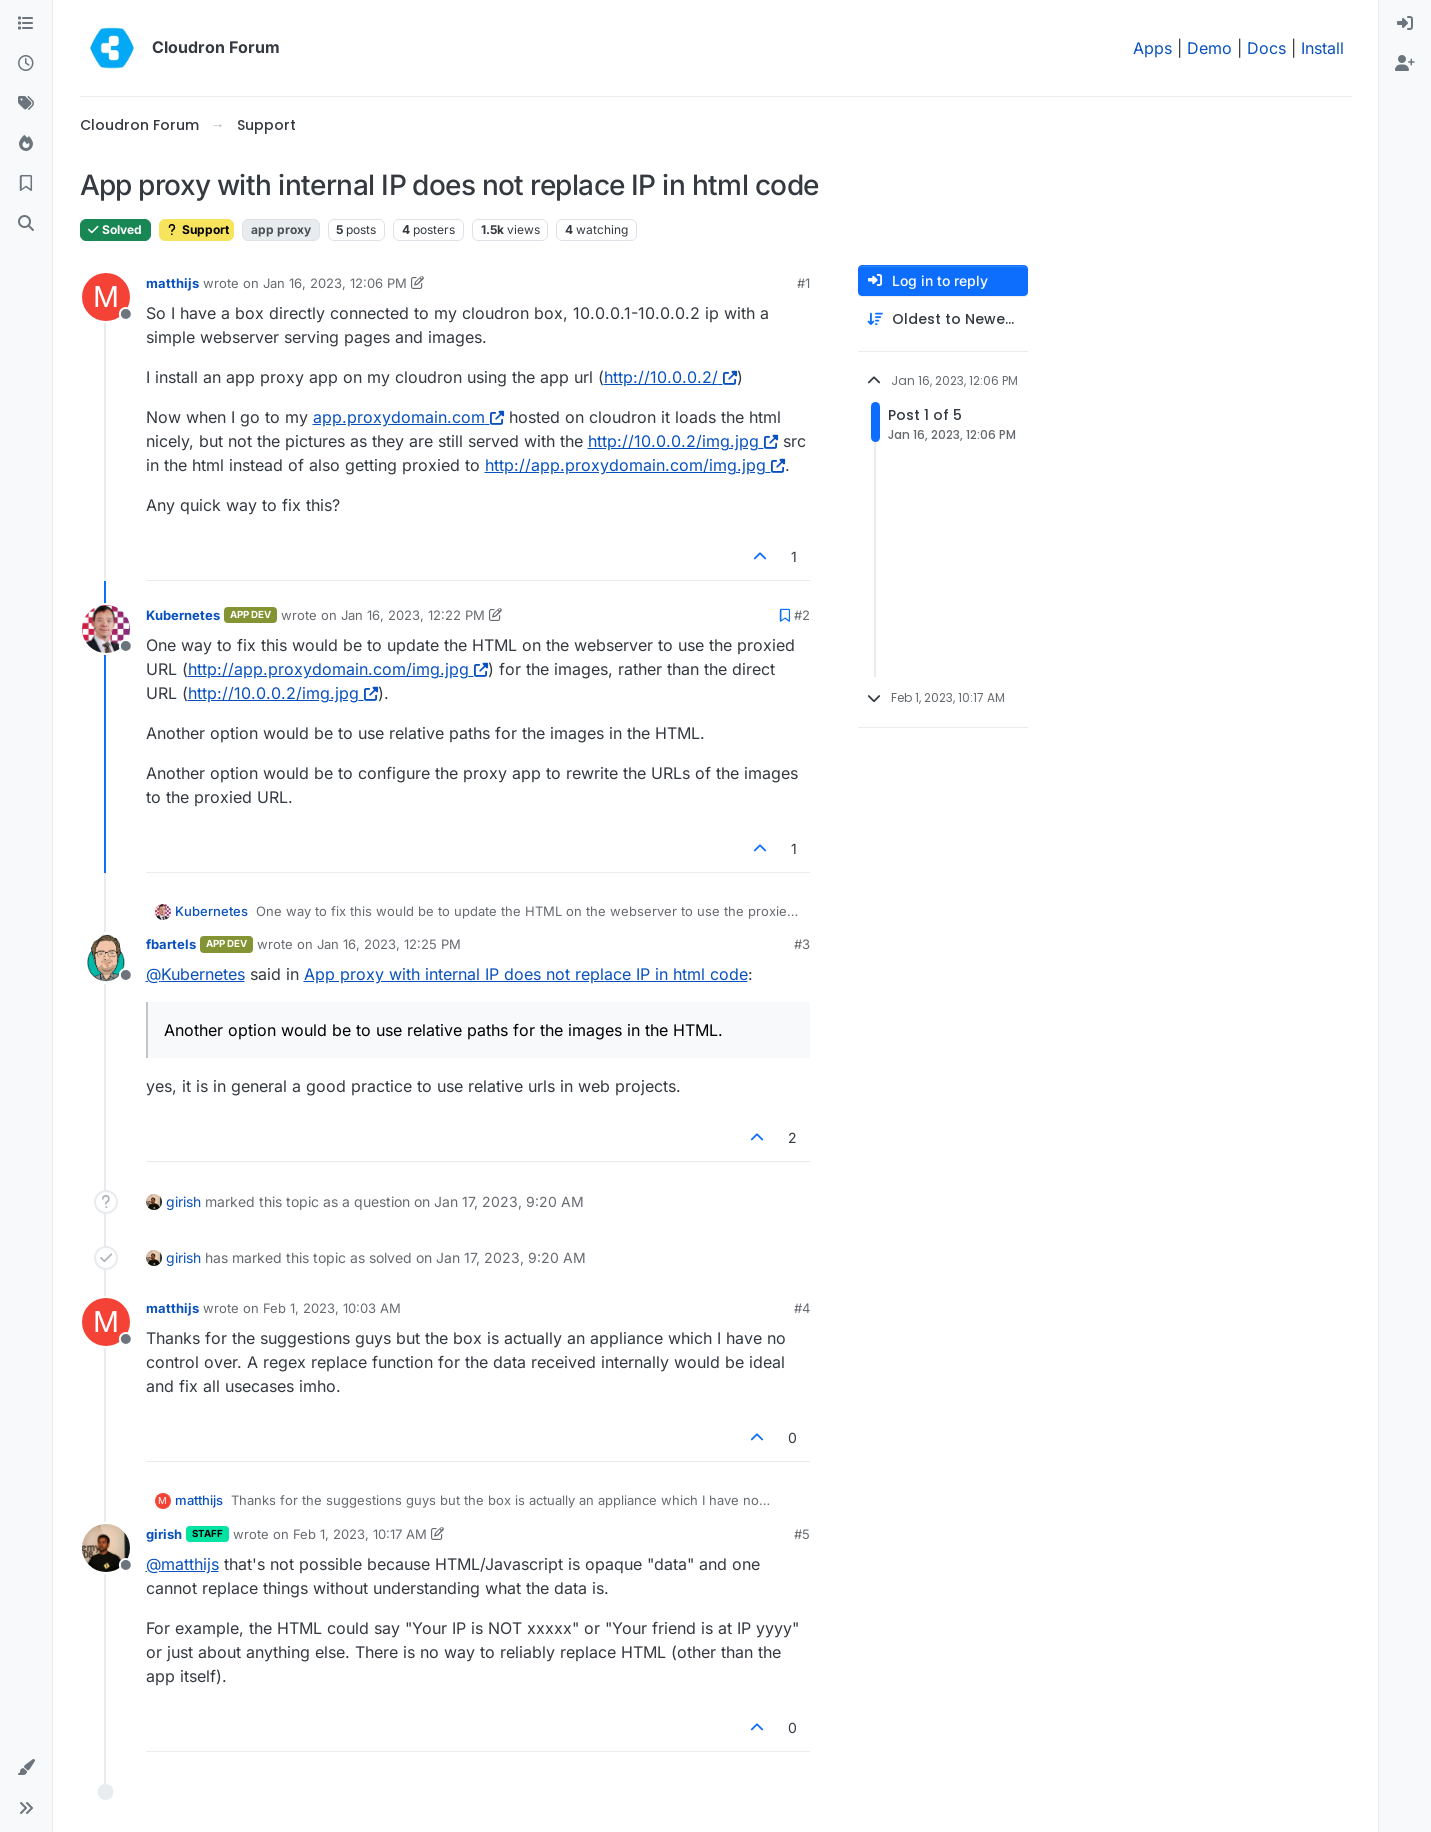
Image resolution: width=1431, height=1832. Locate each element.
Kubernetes (183, 615)
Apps (1152, 48)
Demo (1209, 48)
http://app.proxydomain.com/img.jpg (635, 465)
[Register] (1405, 64)
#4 (802, 1308)
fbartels (171, 944)
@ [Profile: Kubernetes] (195, 974)
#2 (802, 615)
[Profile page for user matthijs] (106, 297)
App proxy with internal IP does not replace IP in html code (526, 974)
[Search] (26, 224)
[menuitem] (1405, 24)
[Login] (1405, 24)
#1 (803, 283)
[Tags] (26, 104)
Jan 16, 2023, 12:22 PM (413, 615)
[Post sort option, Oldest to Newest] (943, 319)
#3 (802, 944)
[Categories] (26, 24)
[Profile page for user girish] (106, 1548)
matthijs (172, 283)
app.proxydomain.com (408, 417)
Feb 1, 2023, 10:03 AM (332, 1308)
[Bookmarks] (26, 184)
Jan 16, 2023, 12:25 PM (389, 944)
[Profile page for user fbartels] (106, 958)
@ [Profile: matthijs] (182, 1564)
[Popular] (26, 144)
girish (183, 1201)
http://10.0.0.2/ (670, 377)
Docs (1266, 48)
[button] (26, 1768)
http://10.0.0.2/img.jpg (683, 441)
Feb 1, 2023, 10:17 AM (360, 1534)
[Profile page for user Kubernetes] (106, 629)
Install (1322, 48)
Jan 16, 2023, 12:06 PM (335, 283)
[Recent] (26, 64)
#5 (802, 1534)
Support (196, 229)
